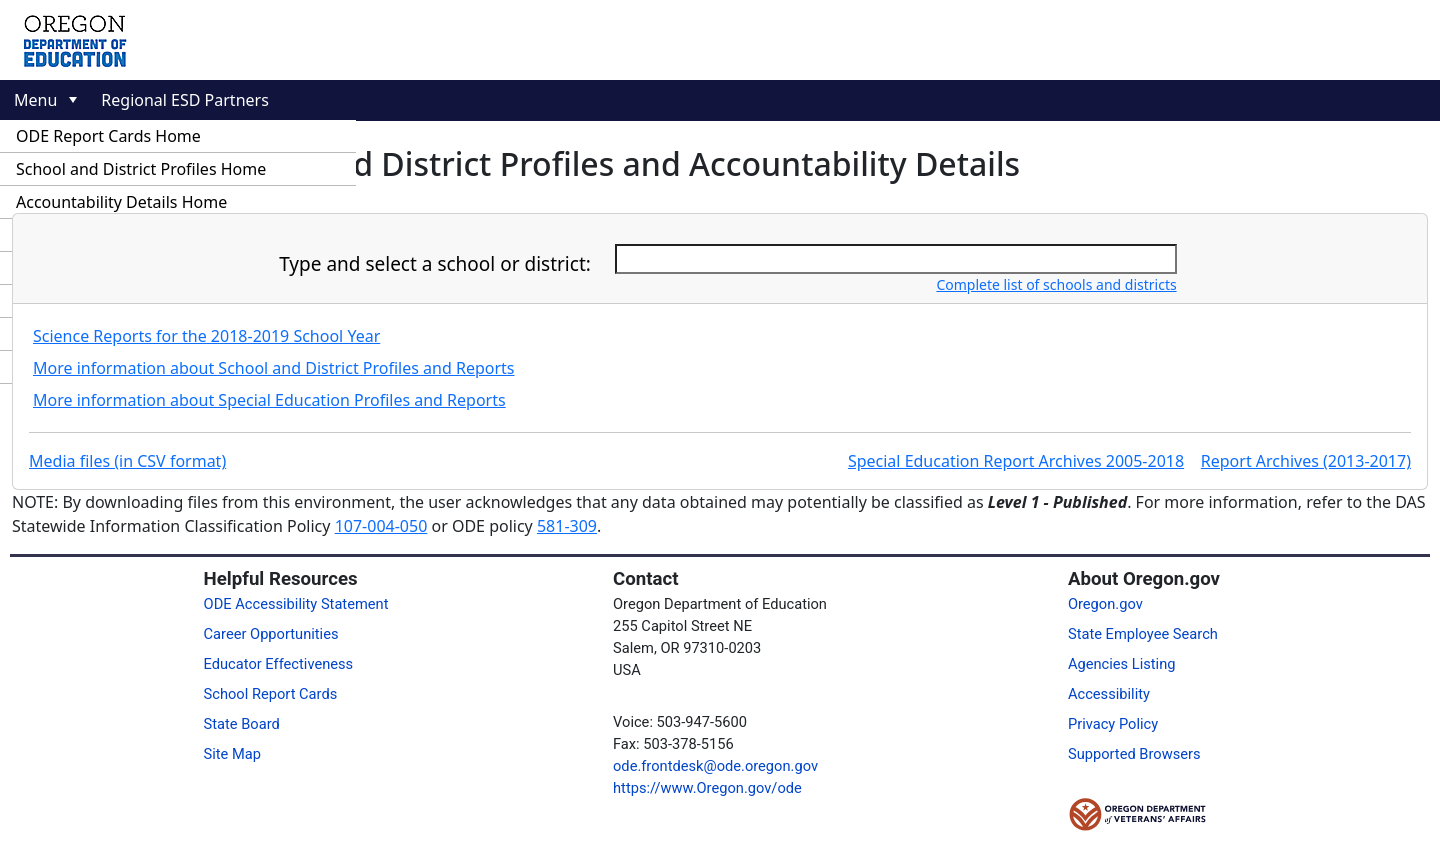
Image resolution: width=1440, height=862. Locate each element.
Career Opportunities (271, 634)
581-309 (567, 526)
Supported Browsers (1134, 754)
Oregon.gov (1105, 604)
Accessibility (1109, 694)
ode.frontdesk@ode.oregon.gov (715, 766)
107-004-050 (381, 526)
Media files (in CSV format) (127, 461)
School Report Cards (271, 694)
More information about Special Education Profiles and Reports (269, 400)
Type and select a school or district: (435, 264)
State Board (242, 724)
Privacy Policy (1113, 724)
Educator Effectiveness (279, 664)
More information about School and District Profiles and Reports (274, 368)
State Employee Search (1143, 634)
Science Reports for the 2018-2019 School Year (206, 336)
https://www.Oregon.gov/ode (707, 788)
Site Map (232, 754)
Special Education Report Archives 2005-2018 (1016, 461)
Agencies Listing (1122, 664)
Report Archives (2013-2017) (1306, 461)
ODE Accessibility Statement (296, 604)
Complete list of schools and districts (1056, 284)
